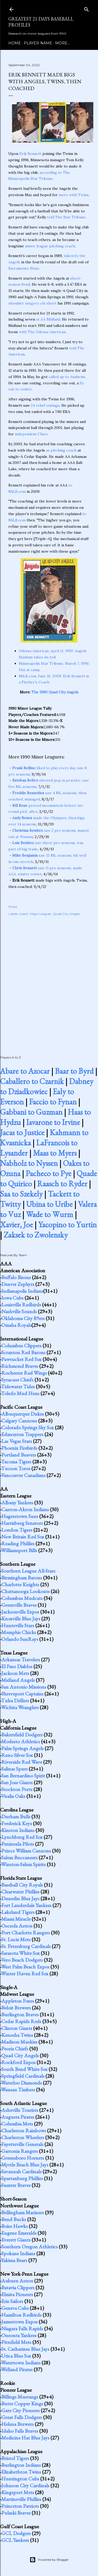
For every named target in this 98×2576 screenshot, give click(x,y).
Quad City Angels (66, 914)
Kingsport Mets (17, 2492)
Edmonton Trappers (22, 1434)
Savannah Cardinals (21, 2171)
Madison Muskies (19, 2041)
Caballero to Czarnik (32, 1081)
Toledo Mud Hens (20, 1393)
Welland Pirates (17, 2369)
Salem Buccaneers (19, 1857)
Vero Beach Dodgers (22, 1959)
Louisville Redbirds (21, 1304)
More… (62, 43)
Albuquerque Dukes (22, 1413)
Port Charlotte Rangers (25, 1932)
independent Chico (31, 434)
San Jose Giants (17, 1782)
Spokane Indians (18, 2253)
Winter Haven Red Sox (24, 1973)
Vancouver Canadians (23, 1475)
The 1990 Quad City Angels (54, 692)
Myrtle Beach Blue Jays (24, 2164)
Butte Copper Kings (22, 2403)
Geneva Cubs (15, 2308)
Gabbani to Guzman (31, 1112)
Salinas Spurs (14, 1768)
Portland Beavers (18, 1454)
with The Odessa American (42, 331)
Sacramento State (23, 268)
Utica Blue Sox (16, 2355)
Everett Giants (16, 2239)
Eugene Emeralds (19, 2232)
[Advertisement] (49, 980)
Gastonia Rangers (19, 2151)
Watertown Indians (21, 2362)
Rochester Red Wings (24, 1372)
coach (23, 914)
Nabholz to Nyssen (29, 1163)
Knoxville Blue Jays (20, 1618)
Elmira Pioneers (17, 2294)
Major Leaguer (40, 914)
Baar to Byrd (74, 1071)
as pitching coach (61, 450)
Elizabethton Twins (21, 2471)
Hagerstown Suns (19, 1516)
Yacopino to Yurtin (67, 1224)
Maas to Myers (55, 1153)
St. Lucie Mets (16, 1939)
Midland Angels (18, 1680)
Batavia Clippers (17, 2287)
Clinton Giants (16, 2028)
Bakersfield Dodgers (22, 1734)
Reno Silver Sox (17, 1755)
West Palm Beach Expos (25, 1966)
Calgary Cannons (19, 1420)
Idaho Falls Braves (19, 2430)
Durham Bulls (15, 1816)
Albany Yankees (17, 1502)
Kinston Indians (17, 1830)
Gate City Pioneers (20, 2410)
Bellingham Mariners (22, 2212)
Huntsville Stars (17, 1625)
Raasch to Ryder (62, 1184)
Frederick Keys (16, 1823)
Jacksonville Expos (20, 1611)
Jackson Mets (15, 1673)
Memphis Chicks (18, 1632)
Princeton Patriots (20, 2505)
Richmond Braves (19, 1366)
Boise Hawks (14, 2226)
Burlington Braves (20, 2014)
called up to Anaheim (67, 376)
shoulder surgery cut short (32, 303)
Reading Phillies (17, 1543)
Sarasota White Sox (20, 1953)
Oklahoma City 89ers (23, 1318)
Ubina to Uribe (49, 1204)
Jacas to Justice (22, 1132)
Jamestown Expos (19, 2321)
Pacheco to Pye (48, 1173)
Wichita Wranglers (20, 1707)
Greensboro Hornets (22, 2157)
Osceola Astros (16, 1925)
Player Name (38, 43)
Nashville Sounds (19, 1311)
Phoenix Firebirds (19, 1447)
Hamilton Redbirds (21, 2314)
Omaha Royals (16, 1325)
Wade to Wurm (49, 1214)
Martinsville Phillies (21, 2499)
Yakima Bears (14, 2260)
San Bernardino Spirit (23, 1775)
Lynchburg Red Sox (22, 1837)
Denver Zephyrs (17, 1284)
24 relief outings (45, 405)
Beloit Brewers (16, 2007)
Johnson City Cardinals (25, 2485)
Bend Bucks (13, 2219)
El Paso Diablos (16, 1666)
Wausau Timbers (18, 2089)
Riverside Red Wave (21, 1761)
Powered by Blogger (49, 2560)
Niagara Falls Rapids (22, 2328)
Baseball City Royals (22, 1884)
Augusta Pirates (17, 2116)
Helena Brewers (17, 2424)
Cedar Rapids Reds (21, 2021)
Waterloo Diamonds (21, 2082)
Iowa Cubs (12, 1297)
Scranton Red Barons (23, 1352)
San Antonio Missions (23, 1686)
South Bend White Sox (24, 2069)
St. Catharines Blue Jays (25, 2348)
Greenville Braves (19, 1604)
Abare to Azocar (25, 1071)
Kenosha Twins (17, 2035)
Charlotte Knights (20, 1584)
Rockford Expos (18, 2062)
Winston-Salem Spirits (23, 1864)
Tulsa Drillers (15, 1700)
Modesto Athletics (20, 1741)
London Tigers (16, 1529)
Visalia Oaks (13, 1796)
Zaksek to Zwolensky (36, 1235)
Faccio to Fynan (53, 1102)
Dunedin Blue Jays (20, 1898)
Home (14, 43)
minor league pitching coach (50, 246)
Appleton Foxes (17, 2000)
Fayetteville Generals (22, 2144)
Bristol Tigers (15, 2458)
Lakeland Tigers (17, 1912)
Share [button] (12, 907)
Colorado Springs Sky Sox (27, 1427)
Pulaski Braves (16, 2512)
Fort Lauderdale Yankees (26, 1905)
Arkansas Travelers (20, 1659)
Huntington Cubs (20, 2478)
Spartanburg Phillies (22, 2178)
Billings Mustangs (19, 2396)
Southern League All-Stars (28, 1570)
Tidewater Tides (18, 1386)
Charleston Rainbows (23, 2130)
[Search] (86, 8)
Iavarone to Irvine (53, 1122)
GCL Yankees (15, 2540)
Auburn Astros (17, 2280)
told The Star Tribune (66, 217)
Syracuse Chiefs (17, 1379)
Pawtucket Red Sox (21, 1359)
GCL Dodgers (16, 2533)
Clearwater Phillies (20, 1891)
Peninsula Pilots (17, 1843)
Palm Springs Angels (22, 1748)
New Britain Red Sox (22, 1536)
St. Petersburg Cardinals (26, 1946)
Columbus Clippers (21, 1345)
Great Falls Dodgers (21, 2417)
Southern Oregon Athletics (29, 2246)
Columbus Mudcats (22, 1598)
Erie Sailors (12, 2301)
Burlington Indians (21, 2465)
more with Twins (74, 194)
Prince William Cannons (26, 1850)
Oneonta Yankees (19, 2335)
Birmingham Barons (21, 1577)
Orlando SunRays (19, 1639)
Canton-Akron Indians (25, 1509)
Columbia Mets (17, 2123)
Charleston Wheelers (22, 2137)
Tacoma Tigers (16, 1461)
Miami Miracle (16, 1918)
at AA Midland (48, 319)
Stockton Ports (16, 1789)
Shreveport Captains (22, 1693)
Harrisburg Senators (22, 1523)
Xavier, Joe (16, 1224)
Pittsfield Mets (16, 2342)
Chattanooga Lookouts (25, 1591)
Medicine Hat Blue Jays (25, 2437)
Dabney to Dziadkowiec (46, 1086)
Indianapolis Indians (22, 1290)
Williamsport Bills (19, 1550)
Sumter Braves (16, 2185)
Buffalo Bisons (16, 1277)
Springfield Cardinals (22, 2075)
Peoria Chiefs (14, 2048)
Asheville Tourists (19, 2110)
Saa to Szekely (21, 1194)
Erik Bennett (30, 153)
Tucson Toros (15, 1468)
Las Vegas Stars (16, 1441)
